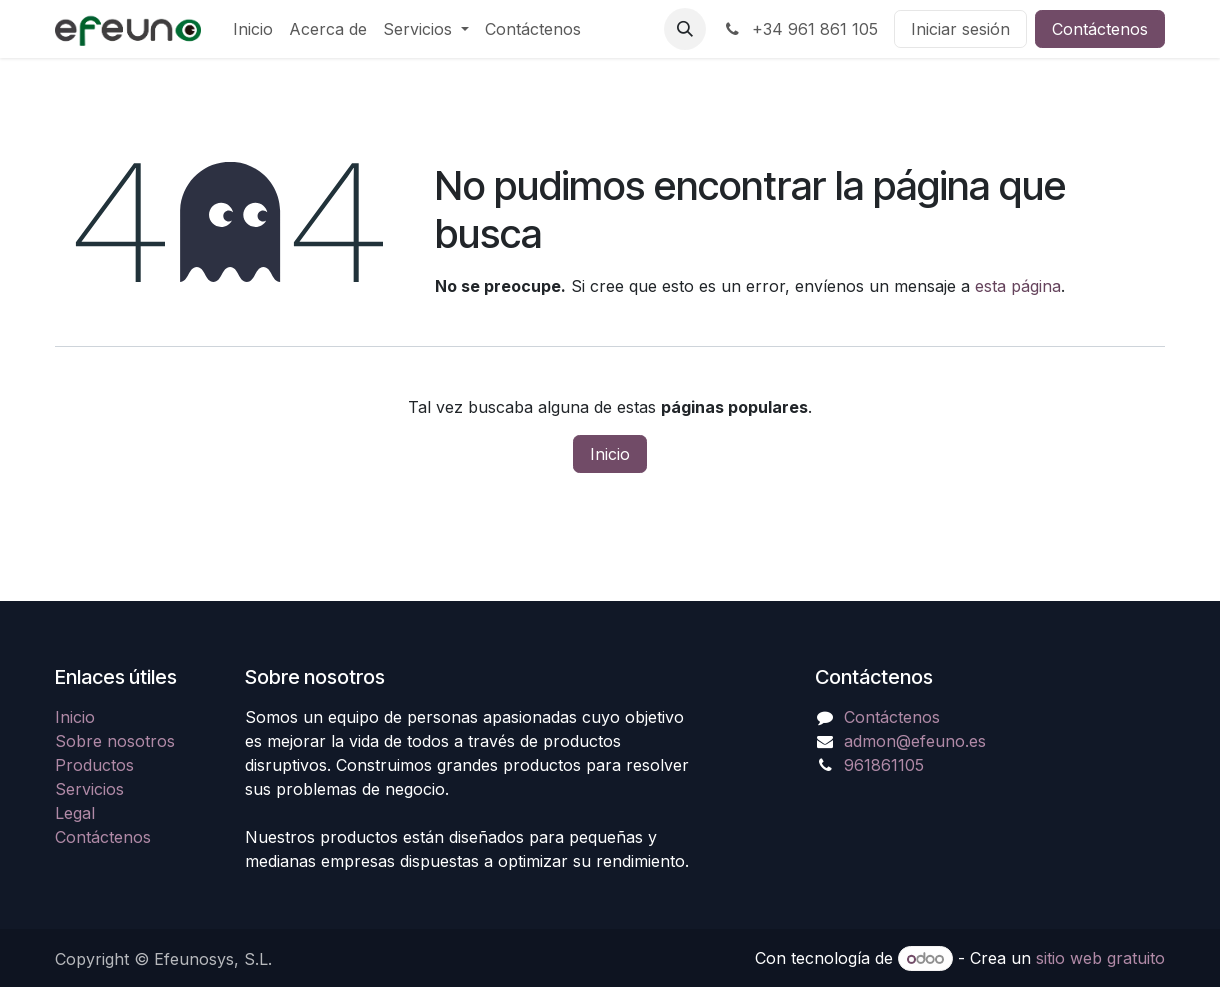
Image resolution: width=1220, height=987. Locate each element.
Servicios (89, 789)
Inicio (610, 454)
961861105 (884, 765)
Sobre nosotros (115, 741)
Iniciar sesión (960, 29)
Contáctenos (1100, 29)
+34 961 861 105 (800, 29)
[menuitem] (253, 29)
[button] (685, 29)
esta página (1018, 286)
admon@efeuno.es (915, 741)
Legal (75, 813)
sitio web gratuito (1100, 958)
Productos (94, 765)
